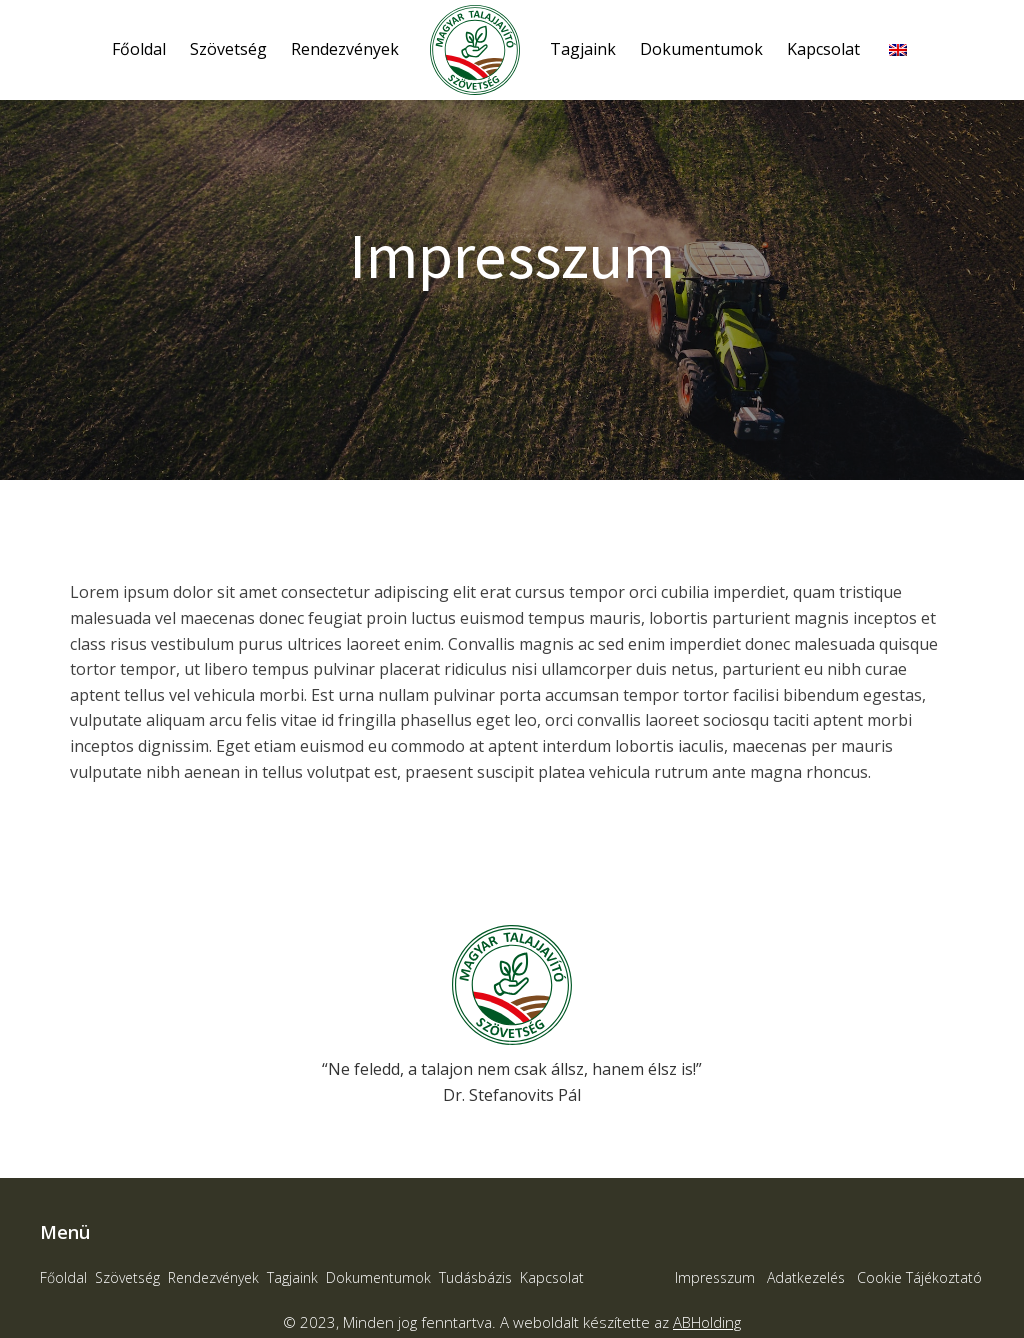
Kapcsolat (823, 49)
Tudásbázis (475, 1277)
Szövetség (228, 49)
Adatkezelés (806, 1277)
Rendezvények (345, 49)
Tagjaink (583, 49)
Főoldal (139, 49)
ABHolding (707, 1322)
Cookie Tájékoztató (919, 1277)
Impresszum (715, 1277)
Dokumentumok (701, 49)
